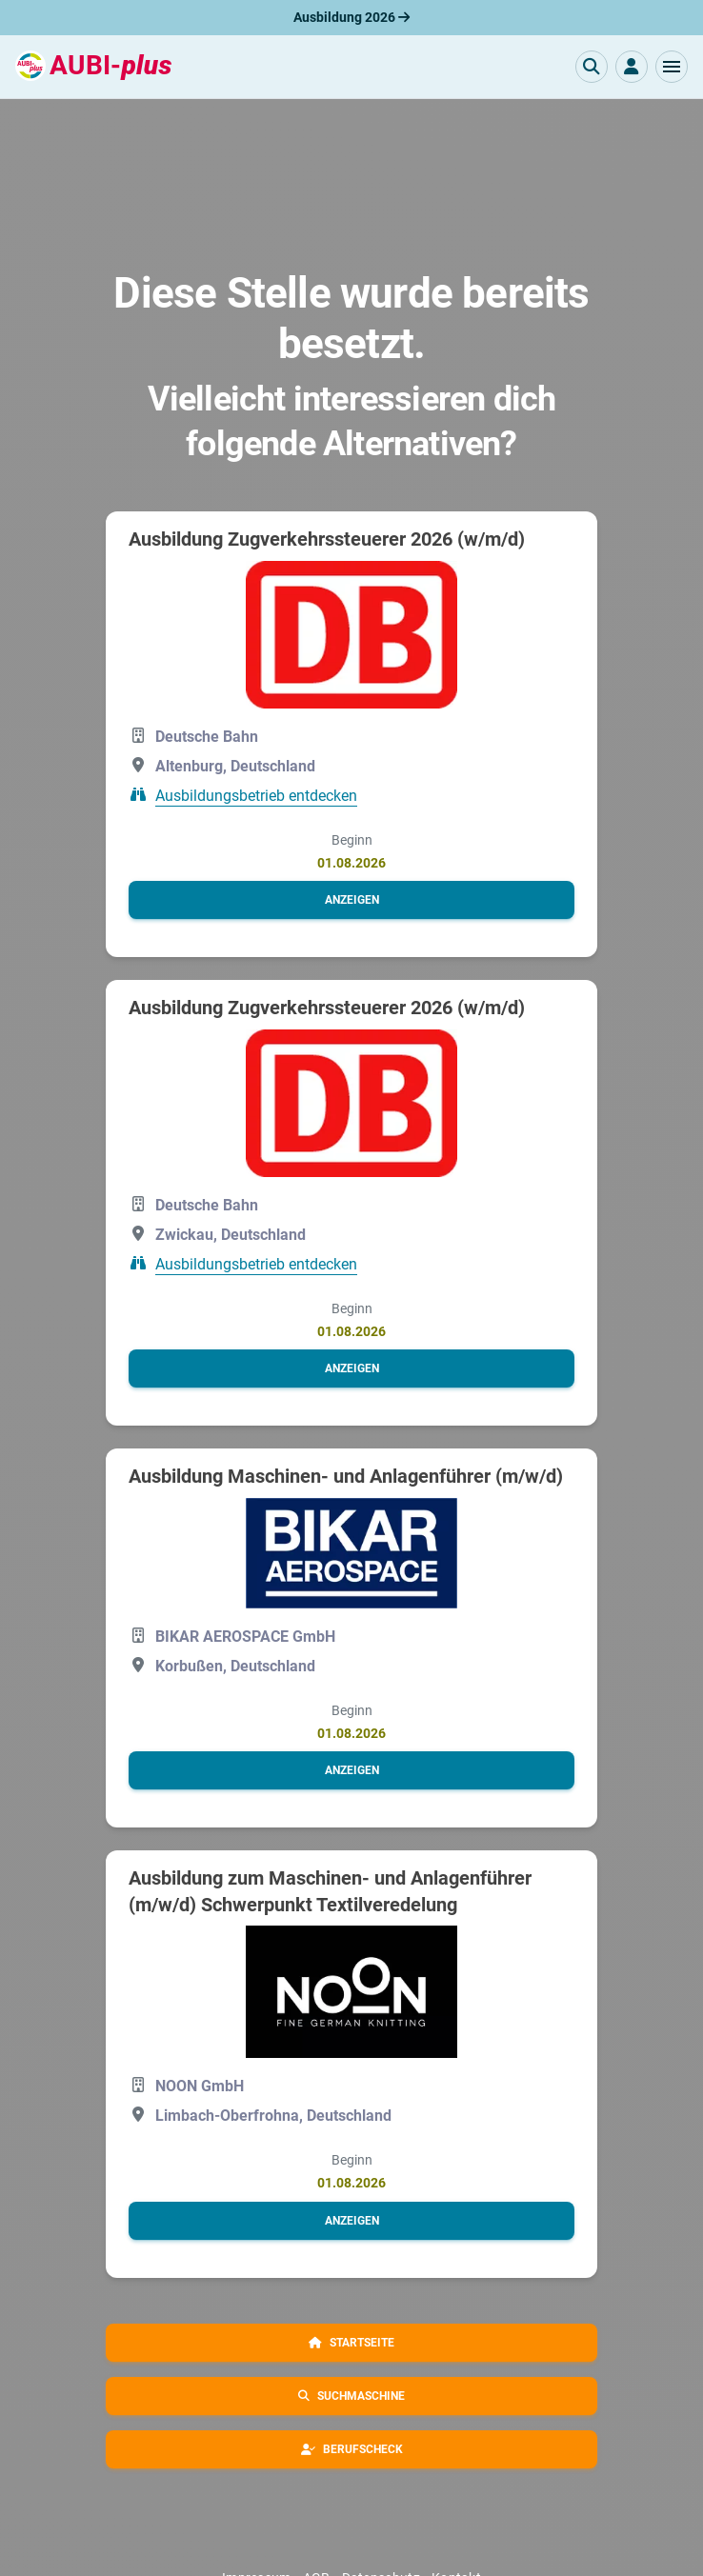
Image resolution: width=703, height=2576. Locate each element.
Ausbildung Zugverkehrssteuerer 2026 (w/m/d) (327, 539)
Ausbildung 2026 (351, 17)
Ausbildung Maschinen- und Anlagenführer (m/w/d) (346, 1476)
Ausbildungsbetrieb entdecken (256, 796)
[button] (671, 66)
